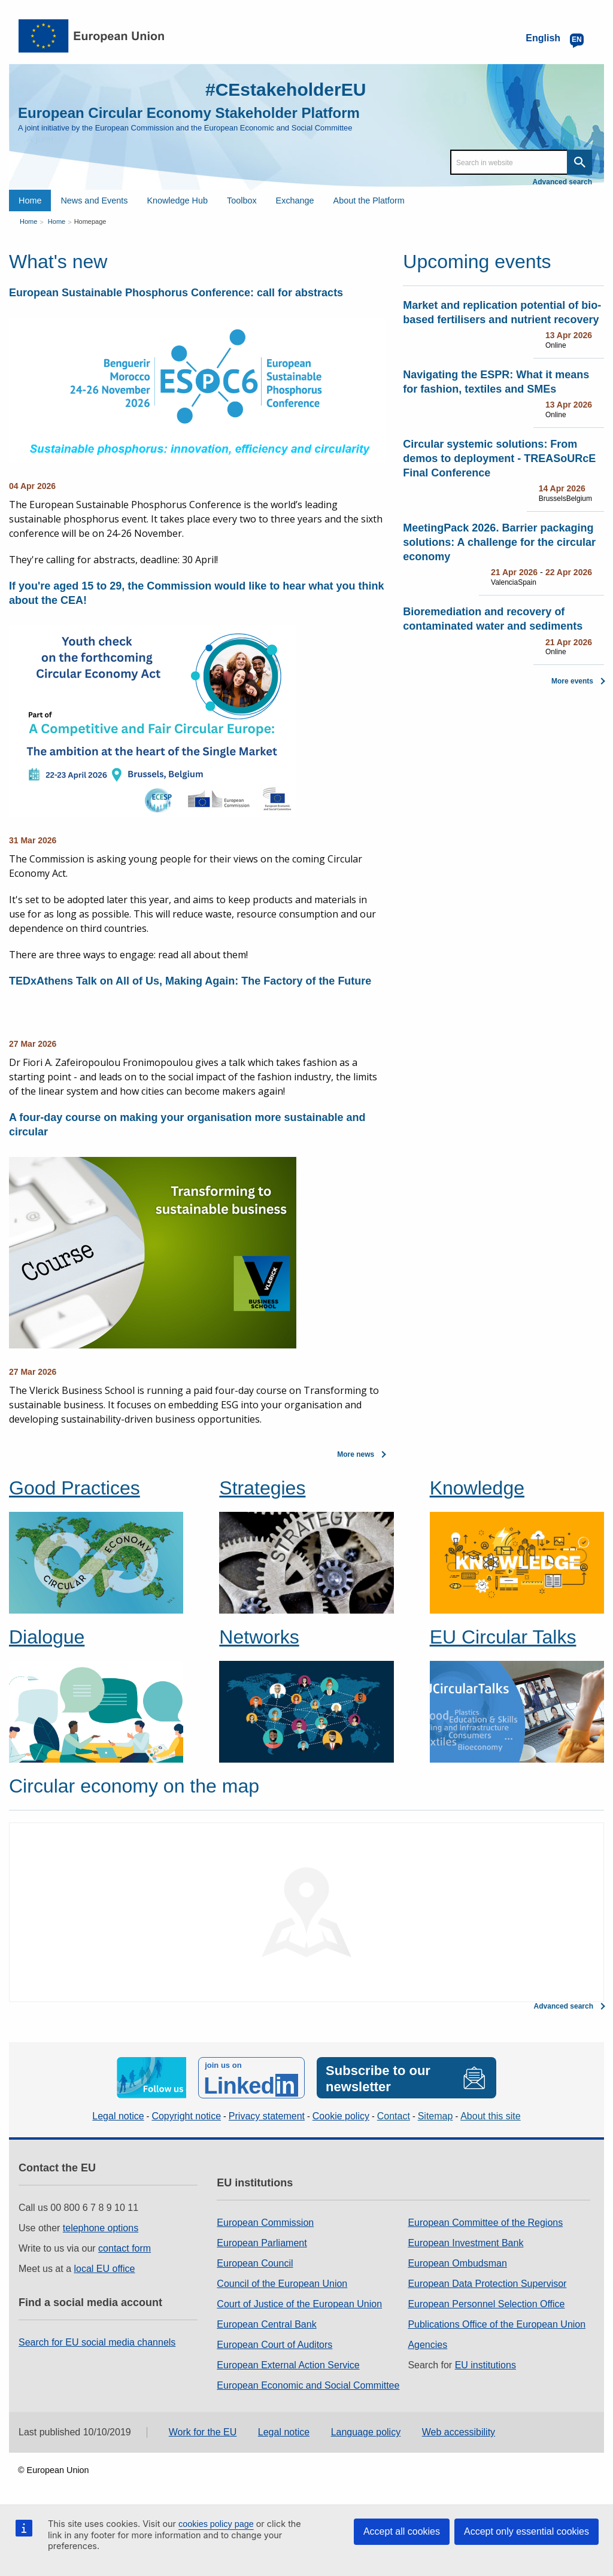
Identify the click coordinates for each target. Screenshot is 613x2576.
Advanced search (562, 182)
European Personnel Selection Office (486, 2304)
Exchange (295, 200)
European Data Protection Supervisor (487, 2284)
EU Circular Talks (503, 1637)
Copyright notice (186, 2116)
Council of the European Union (282, 2284)
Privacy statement (267, 2116)
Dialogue (46, 1637)
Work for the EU (203, 2432)
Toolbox (242, 200)
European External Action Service (288, 2365)
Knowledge (477, 1488)
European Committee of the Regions (485, 2222)
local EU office (104, 2269)
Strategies (262, 1488)
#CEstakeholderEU (285, 89)
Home (30, 200)
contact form (124, 2248)
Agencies (427, 2345)
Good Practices (74, 1488)
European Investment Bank (465, 2243)
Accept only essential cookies (526, 2531)
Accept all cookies (401, 2531)
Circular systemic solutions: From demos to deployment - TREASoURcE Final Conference (499, 458)
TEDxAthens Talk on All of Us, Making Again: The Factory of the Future (190, 981)
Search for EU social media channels (97, 2342)
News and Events (94, 200)
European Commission (265, 2222)
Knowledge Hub (177, 200)
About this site (490, 2116)
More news (355, 1454)
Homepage (90, 221)
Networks (259, 1637)
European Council (255, 2263)
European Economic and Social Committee (308, 2385)
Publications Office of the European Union (496, 2324)
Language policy (366, 2432)
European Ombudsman (457, 2263)
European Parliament (261, 2243)
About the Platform (369, 200)
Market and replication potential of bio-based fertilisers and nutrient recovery (502, 312)
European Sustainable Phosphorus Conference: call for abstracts (176, 293)
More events (572, 681)
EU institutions (485, 2365)
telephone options (100, 2228)
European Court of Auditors (274, 2345)
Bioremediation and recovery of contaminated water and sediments (492, 619)
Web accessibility (458, 2432)
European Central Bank (266, 2324)
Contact (393, 2116)
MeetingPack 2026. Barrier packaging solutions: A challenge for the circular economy (499, 542)
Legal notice (118, 2116)
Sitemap (435, 2116)
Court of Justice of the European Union (299, 2304)
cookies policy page (216, 2524)
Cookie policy (340, 2116)
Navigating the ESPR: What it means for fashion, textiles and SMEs (496, 382)
